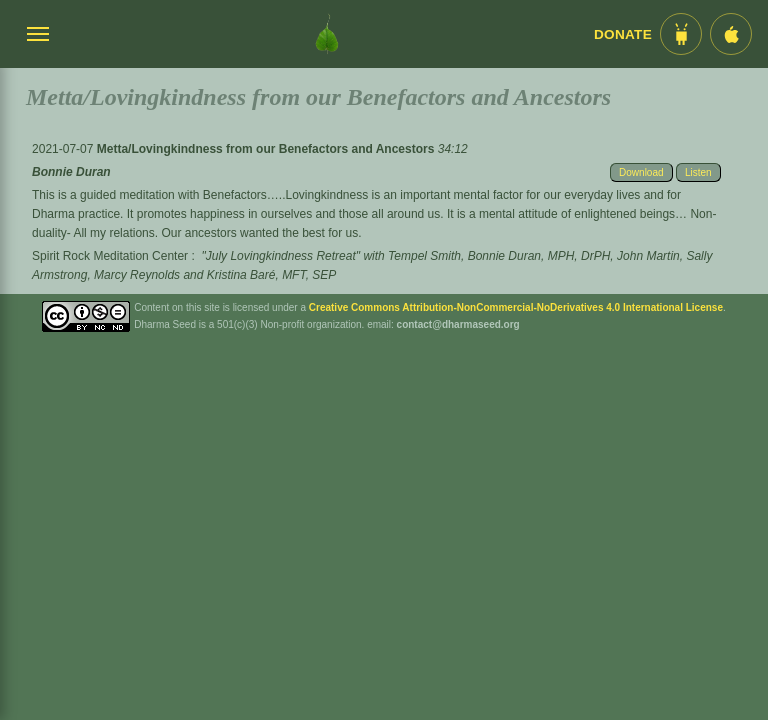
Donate (623, 34)
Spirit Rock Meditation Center (110, 256)
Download (641, 172)
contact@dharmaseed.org (458, 324)
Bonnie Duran (71, 172)
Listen (698, 172)
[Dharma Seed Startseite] (327, 34)
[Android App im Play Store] (681, 34)
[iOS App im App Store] (731, 34)
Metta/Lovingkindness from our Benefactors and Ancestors (267, 149)
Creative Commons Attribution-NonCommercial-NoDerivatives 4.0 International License (516, 307)
